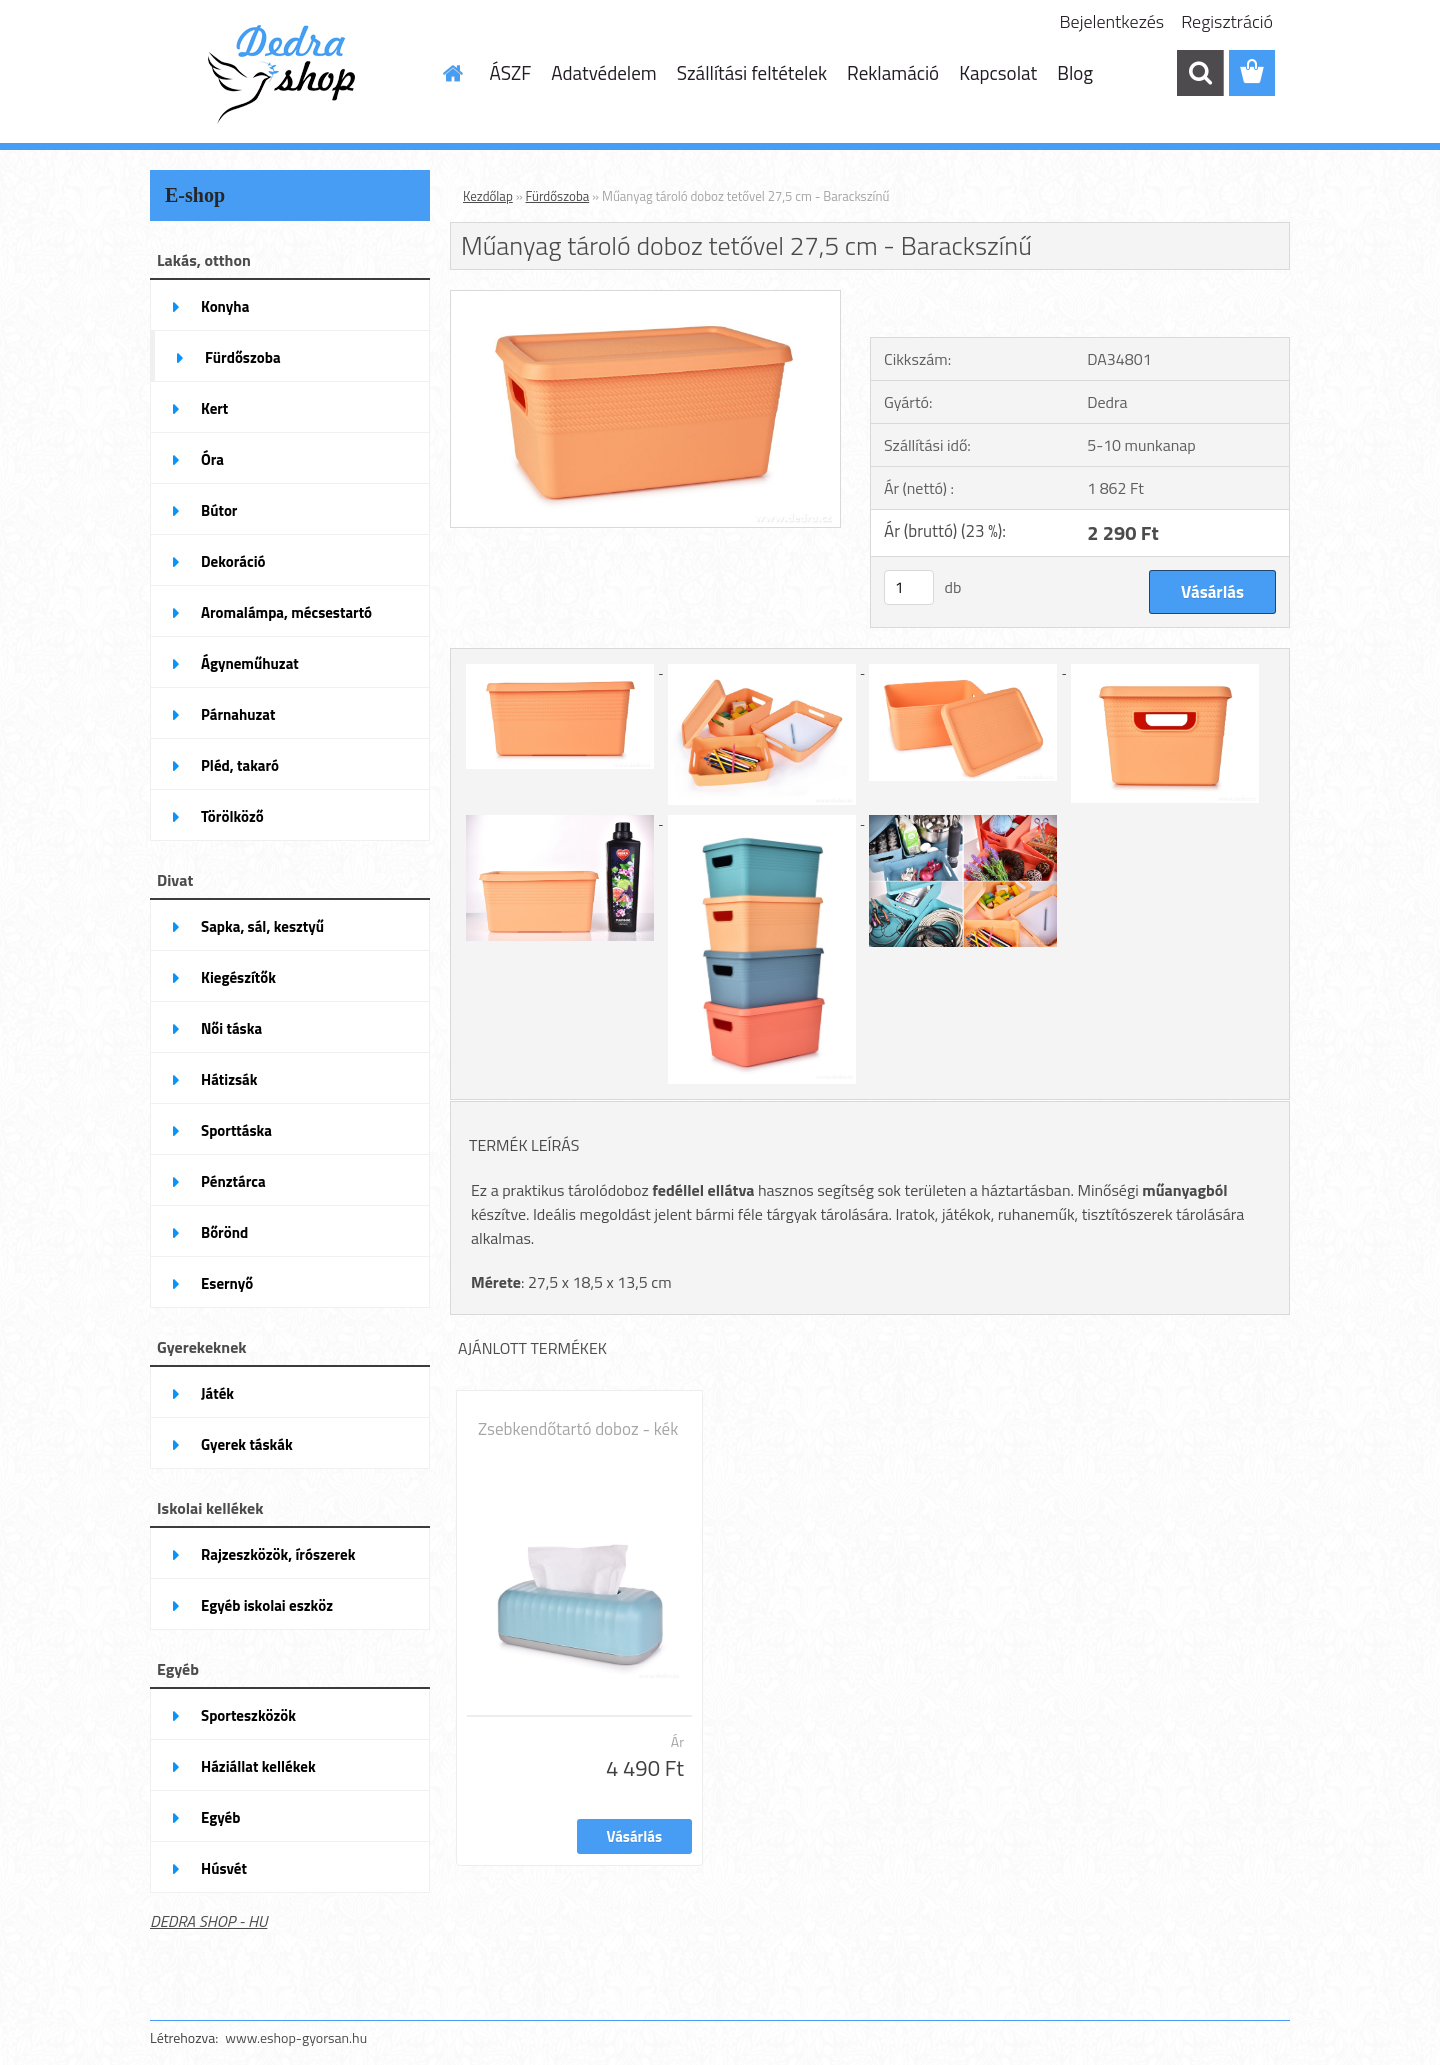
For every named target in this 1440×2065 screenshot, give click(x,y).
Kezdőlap (488, 196)
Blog (1075, 72)
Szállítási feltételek (752, 72)
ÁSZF (511, 72)
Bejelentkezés (1112, 21)
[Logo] (287, 74)
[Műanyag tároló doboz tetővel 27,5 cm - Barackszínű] (645, 299)
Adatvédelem (604, 72)
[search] (1200, 73)
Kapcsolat (998, 72)
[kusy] (909, 587)
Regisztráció (1227, 21)
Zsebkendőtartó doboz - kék (578, 1429)
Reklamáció (893, 72)
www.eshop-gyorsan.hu (296, 2037)
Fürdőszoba (558, 196)
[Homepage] (452, 73)
